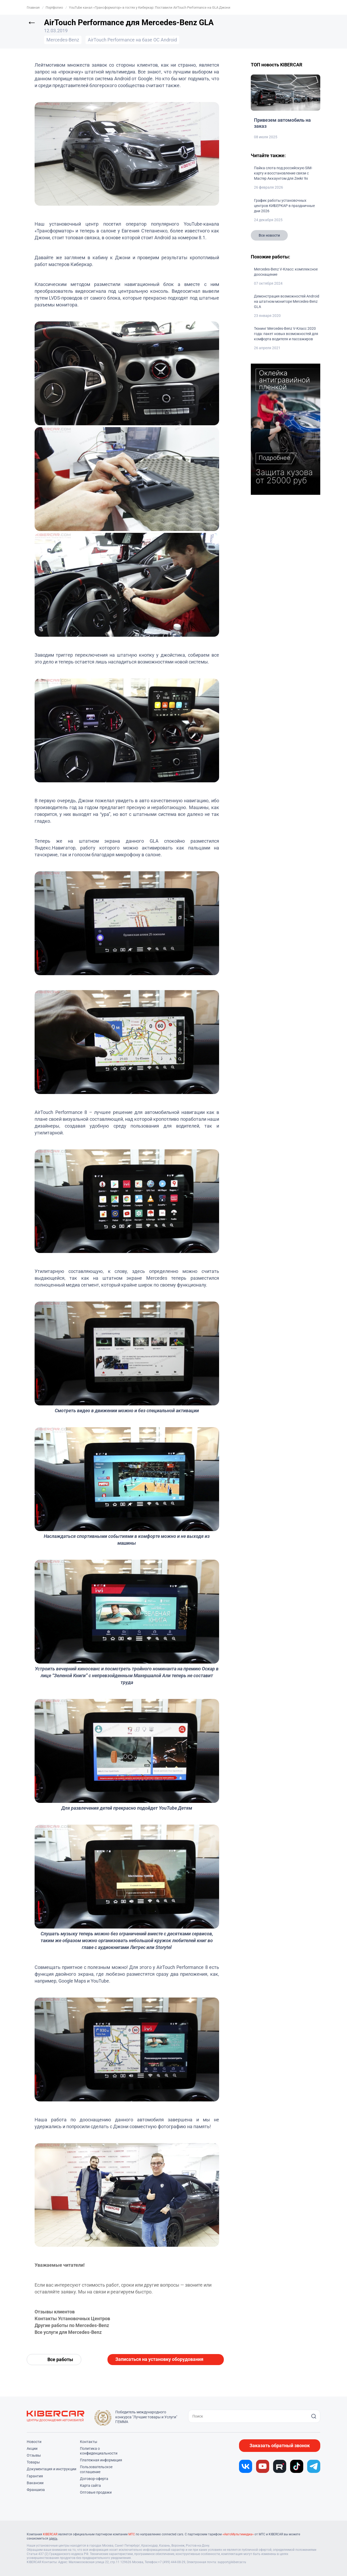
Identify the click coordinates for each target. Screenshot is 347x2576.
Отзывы (34, 2455)
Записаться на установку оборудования (159, 2359)
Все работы (60, 2359)
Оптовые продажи (96, 2492)
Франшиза (36, 2490)
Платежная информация (101, 2460)
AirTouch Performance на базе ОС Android (132, 40)
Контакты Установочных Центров (72, 2318)
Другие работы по (55, 2325)
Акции (32, 2448)
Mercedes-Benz (62, 40)
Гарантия (35, 2476)
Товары (33, 2462)
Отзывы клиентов (55, 2311)
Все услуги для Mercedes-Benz (68, 2332)
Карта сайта (90, 2485)
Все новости (269, 235)
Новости (34, 2442)
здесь (53, 2538)
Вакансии (35, 2483)
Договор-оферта (94, 2479)
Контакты (88, 2442)
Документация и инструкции (51, 2469)
